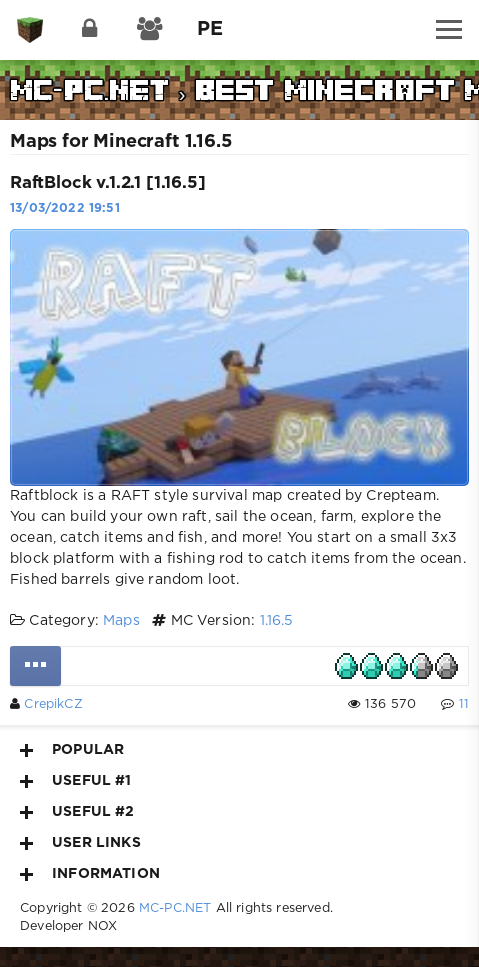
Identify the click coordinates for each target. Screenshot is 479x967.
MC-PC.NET (175, 908)
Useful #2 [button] (77, 812)
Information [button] (90, 874)
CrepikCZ (53, 704)
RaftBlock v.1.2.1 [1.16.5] (108, 183)
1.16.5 (277, 621)
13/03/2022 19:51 (65, 208)
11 (464, 704)
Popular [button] (72, 750)
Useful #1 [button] (76, 781)
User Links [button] (80, 843)
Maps (121, 621)
